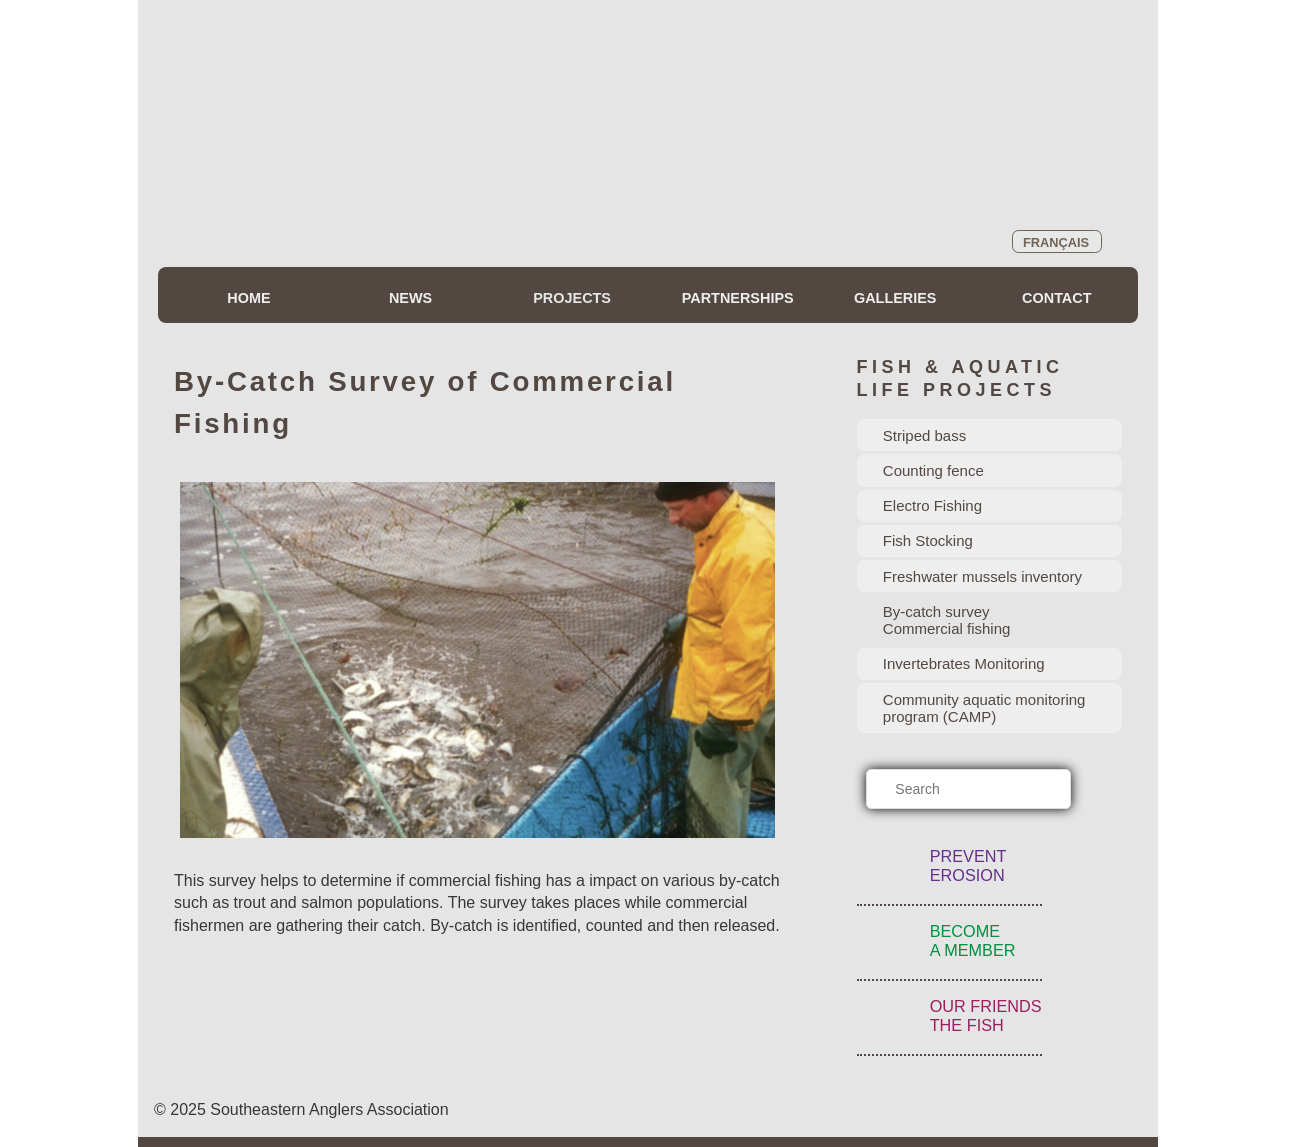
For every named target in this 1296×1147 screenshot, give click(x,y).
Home (248, 298)
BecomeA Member (973, 940)
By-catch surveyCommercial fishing (947, 620)
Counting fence (933, 470)
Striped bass (924, 435)
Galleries (895, 298)
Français (1056, 242)
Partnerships (738, 298)
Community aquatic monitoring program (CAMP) (984, 708)
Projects (572, 298)
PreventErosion (968, 865)
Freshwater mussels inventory (982, 576)
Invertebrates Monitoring (964, 663)
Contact (1056, 298)
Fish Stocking (928, 540)
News (410, 298)
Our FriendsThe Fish (986, 1015)
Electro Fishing (932, 505)
